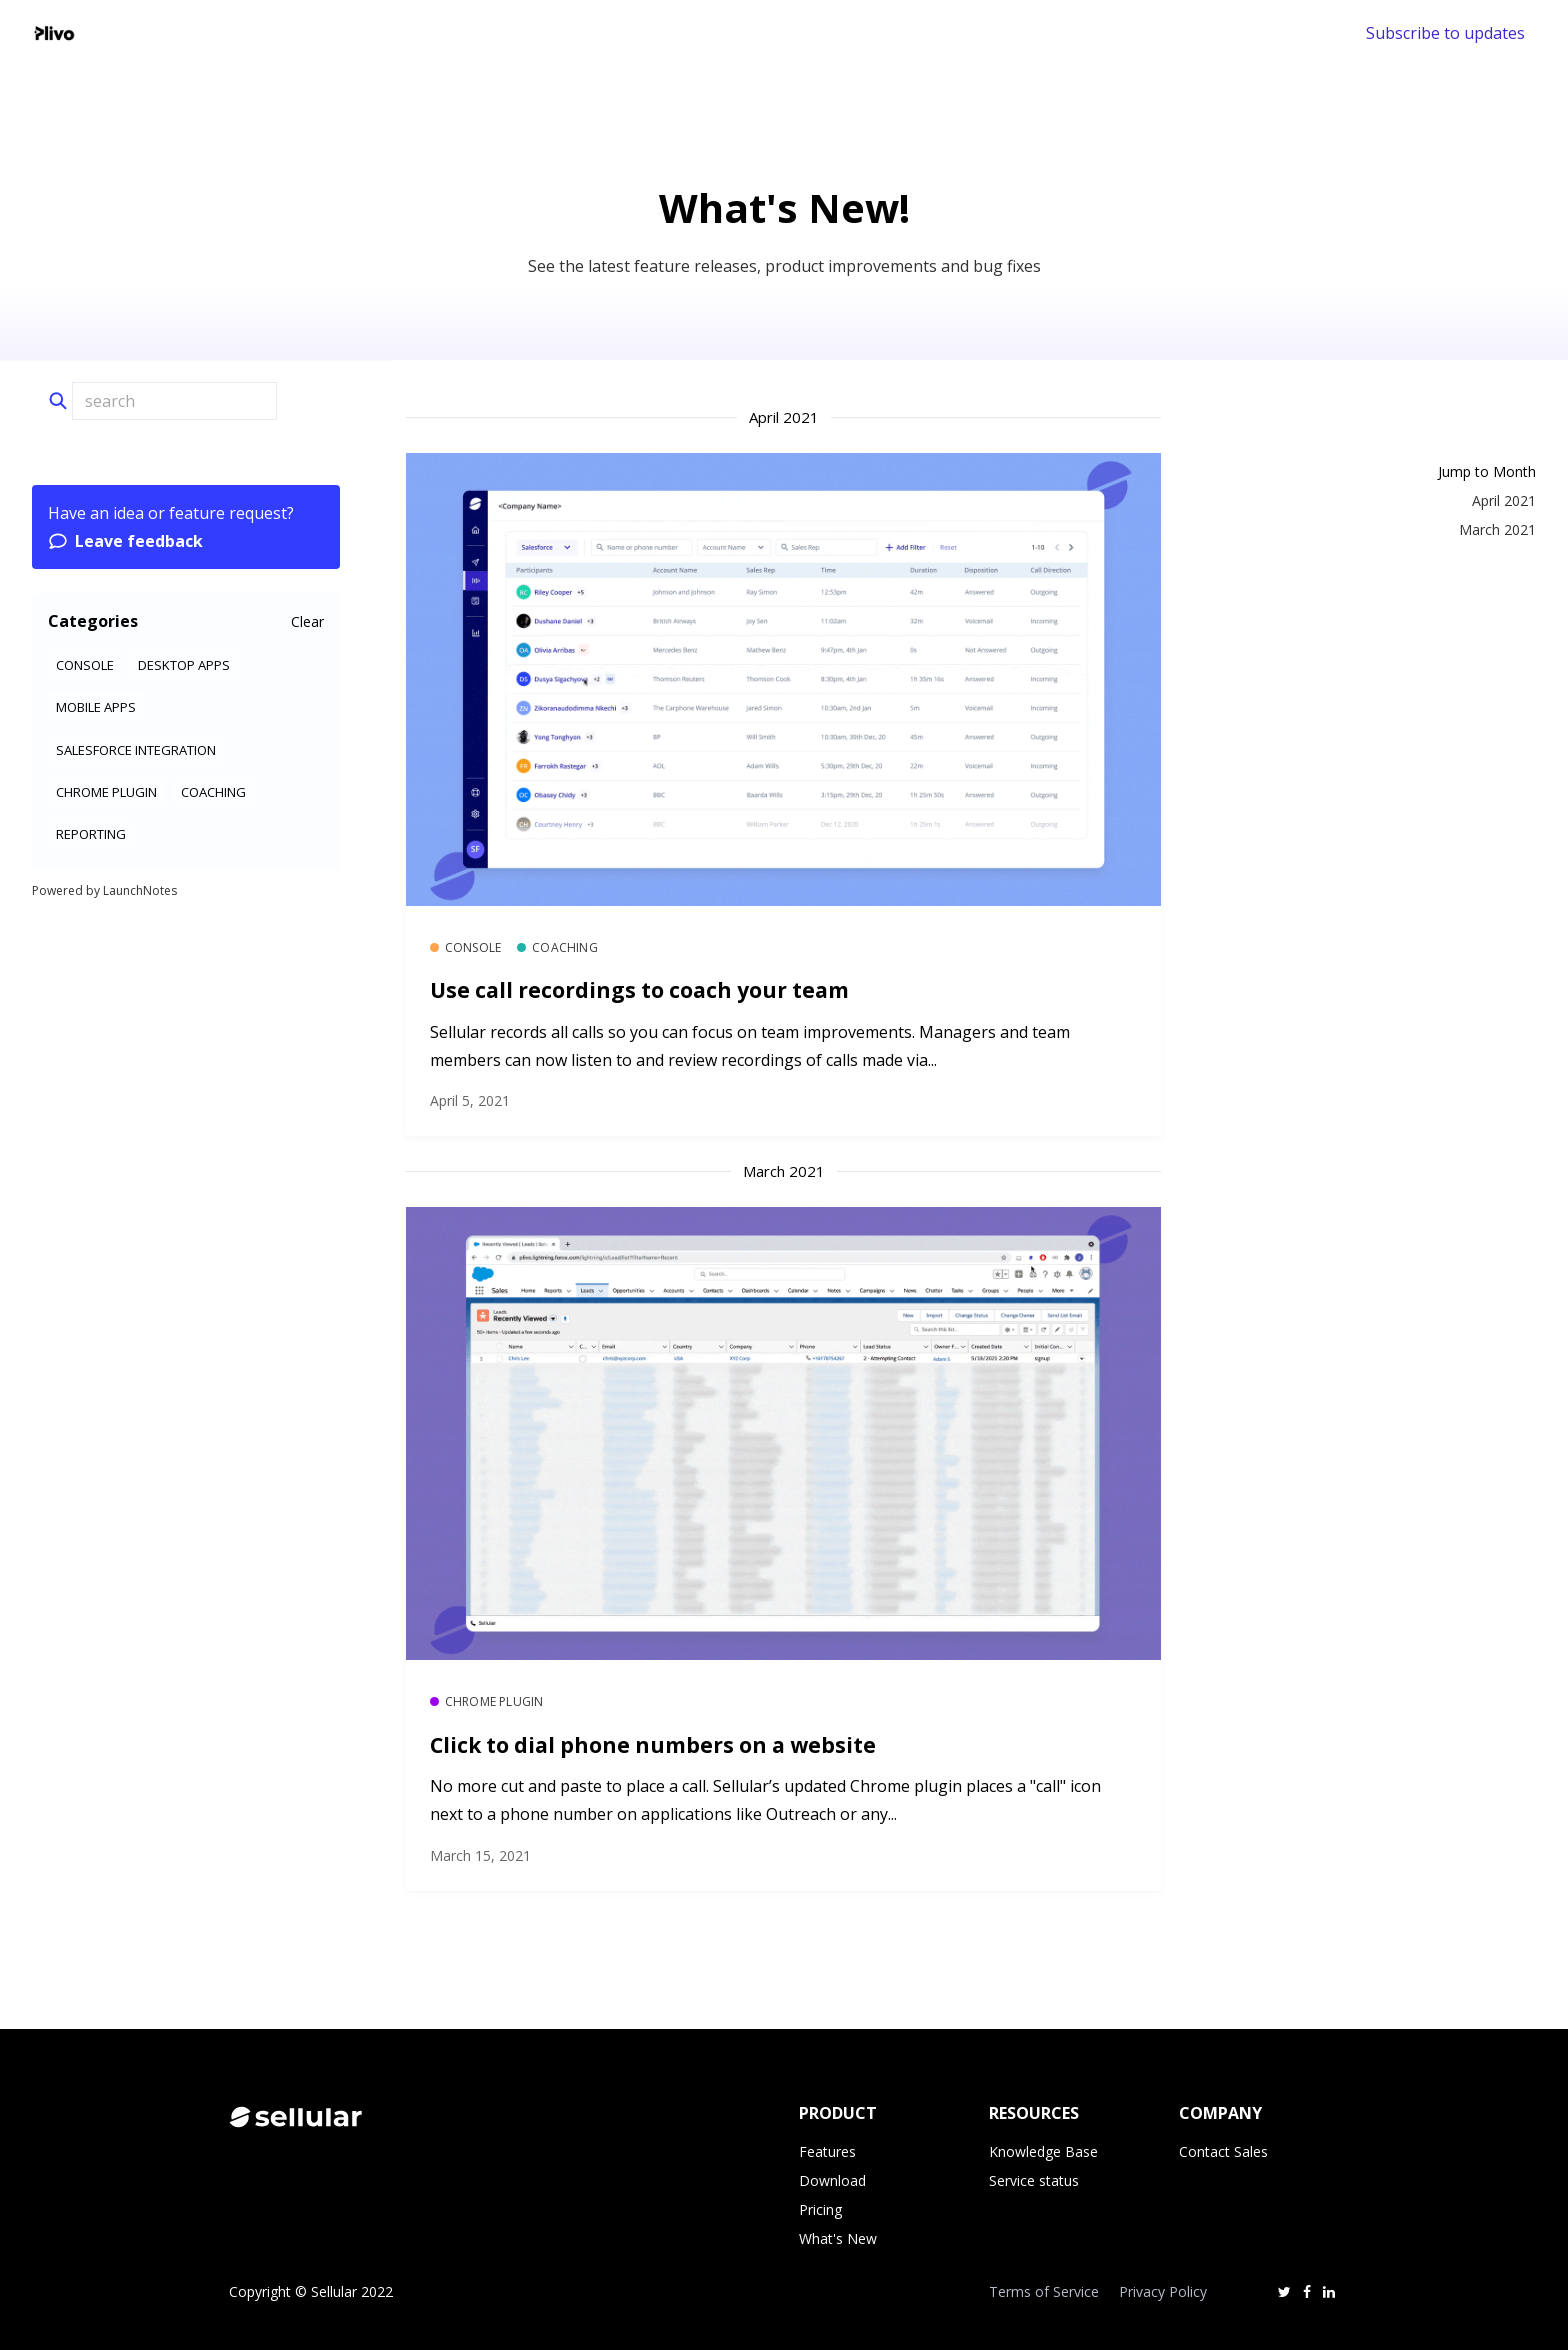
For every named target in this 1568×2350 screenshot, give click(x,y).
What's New (838, 2238)
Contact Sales (1223, 2151)
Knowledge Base (1043, 2151)
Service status (1034, 2180)
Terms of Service (1044, 2291)
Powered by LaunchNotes (104, 890)
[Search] (174, 401)
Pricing (820, 2209)
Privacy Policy (1163, 2291)
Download (832, 2180)
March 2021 (1497, 529)
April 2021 (1504, 500)
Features (827, 2151)
